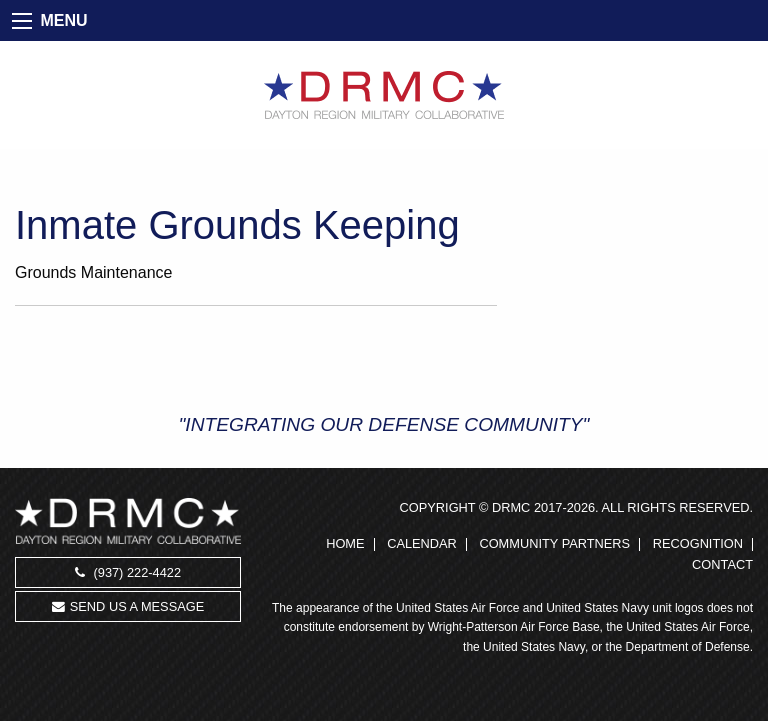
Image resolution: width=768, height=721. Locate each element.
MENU (63, 20)
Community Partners (554, 544)
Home (345, 544)
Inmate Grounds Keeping (237, 225)
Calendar (422, 544)
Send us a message (128, 606)
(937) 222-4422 (128, 572)
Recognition (698, 544)
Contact (722, 565)
